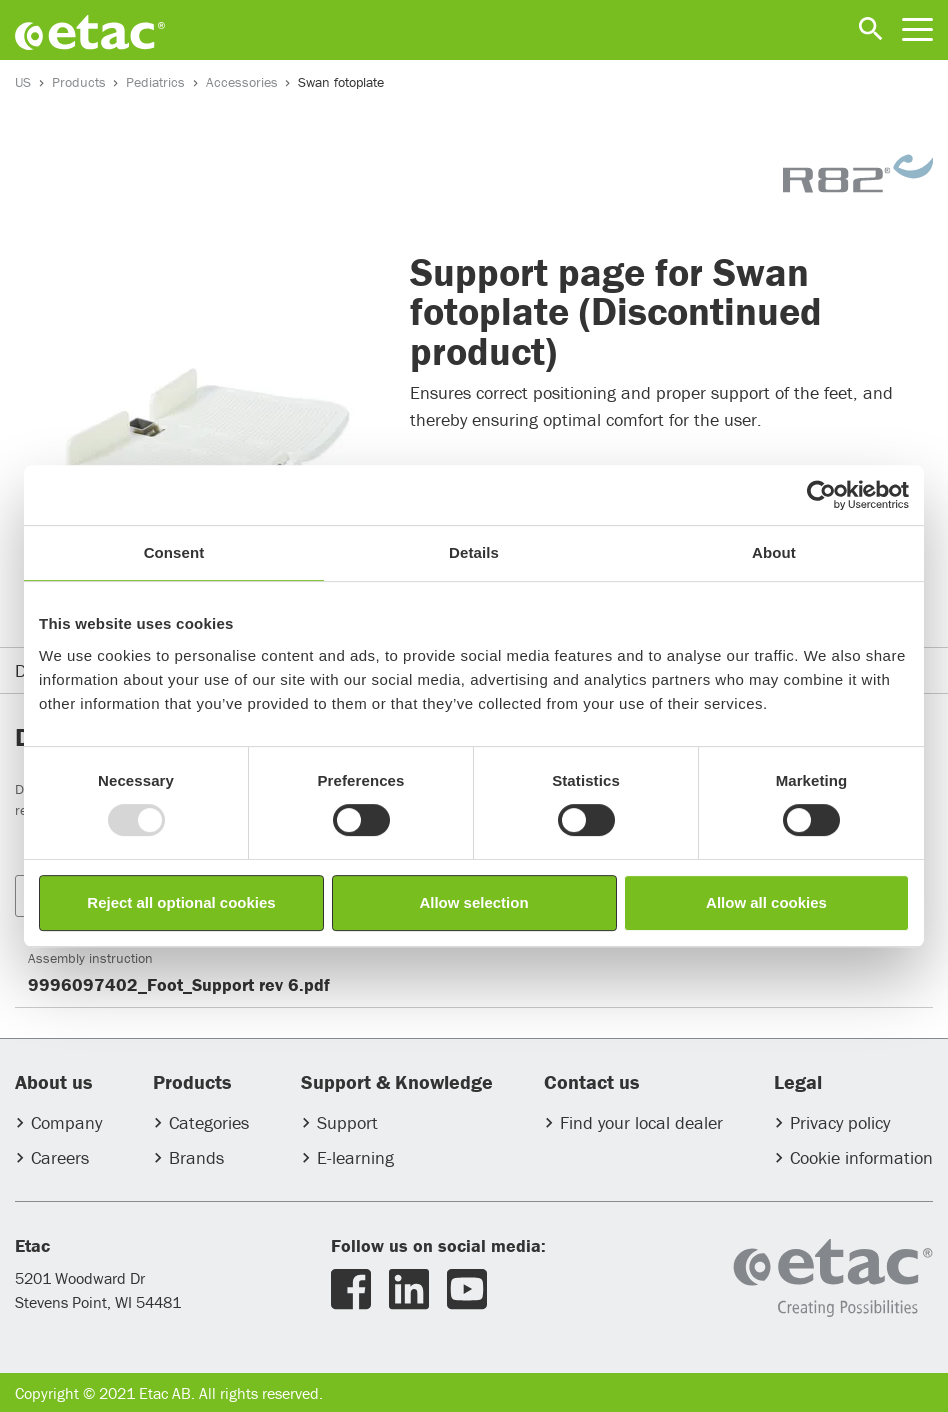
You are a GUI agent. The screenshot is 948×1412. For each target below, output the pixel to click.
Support (347, 1122)
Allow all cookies (766, 902)
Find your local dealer (641, 1122)
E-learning (355, 1157)
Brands (196, 1157)
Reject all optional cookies (181, 902)
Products (79, 82)
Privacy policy (840, 1122)
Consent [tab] (174, 552)
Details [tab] (474, 552)
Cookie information (861, 1157)
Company (66, 1122)
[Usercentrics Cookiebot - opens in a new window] (821, 495)
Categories (209, 1122)
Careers (60, 1157)
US (23, 82)
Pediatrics (155, 82)
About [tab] (774, 552)
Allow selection (473, 902)
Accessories (242, 82)
